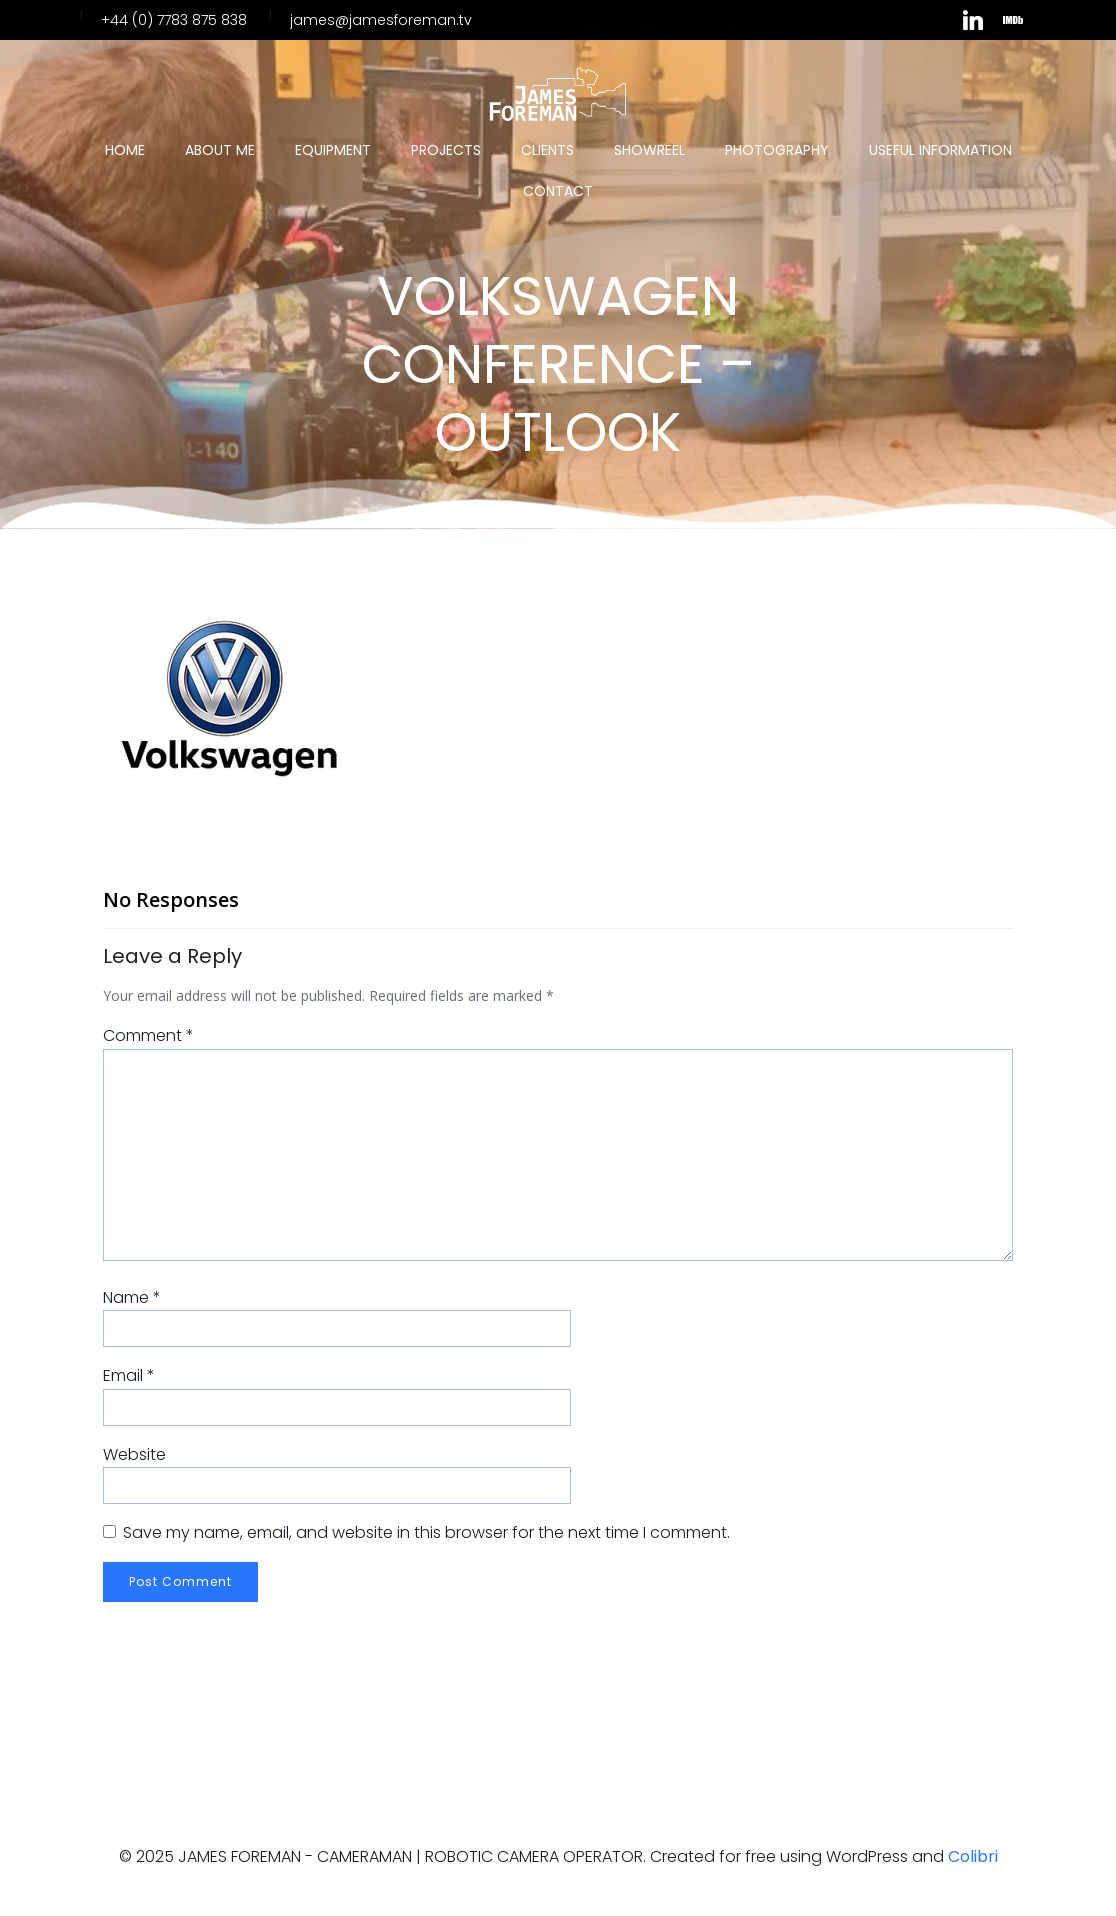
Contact (558, 191)
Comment (148, 1035)
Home (125, 150)
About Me (220, 150)
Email (129, 1375)
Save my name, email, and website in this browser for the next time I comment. (426, 1532)
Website (134, 1454)
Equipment (333, 150)
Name (132, 1297)
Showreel (649, 150)
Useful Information (940, 150)
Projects (446, 150)
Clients (547, 150)
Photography (777, 150)
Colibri (973, 1856)
